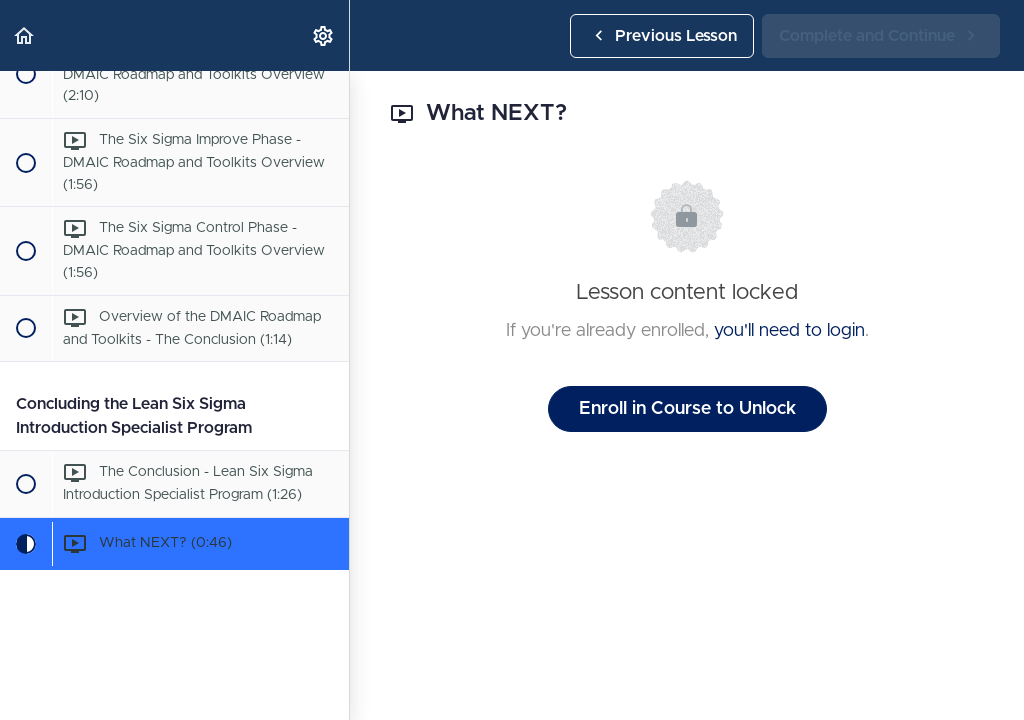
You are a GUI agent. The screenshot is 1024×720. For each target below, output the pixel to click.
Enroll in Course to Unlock (687, 409)
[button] (25, 35)
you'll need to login (789, 331)
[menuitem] (324, 35)
